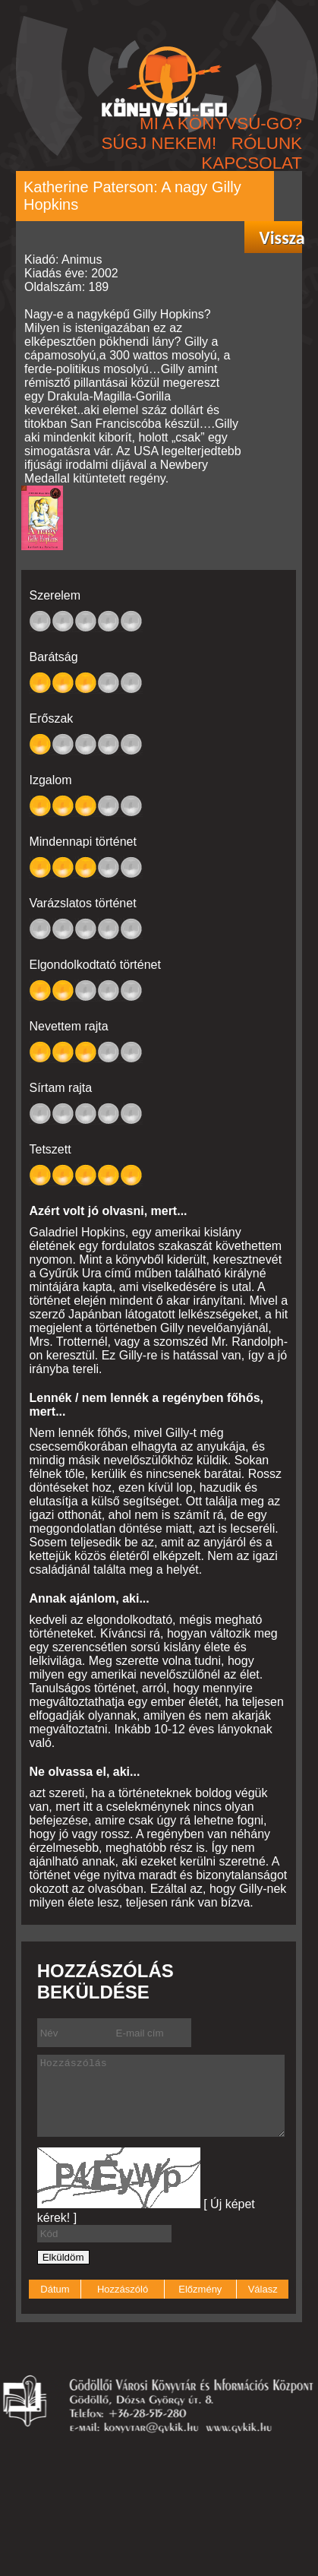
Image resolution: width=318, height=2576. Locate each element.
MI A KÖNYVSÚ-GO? (221, 123)
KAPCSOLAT (251, 162)
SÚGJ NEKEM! (158, 143)
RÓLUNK (266, 143)
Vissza (280, 238)
